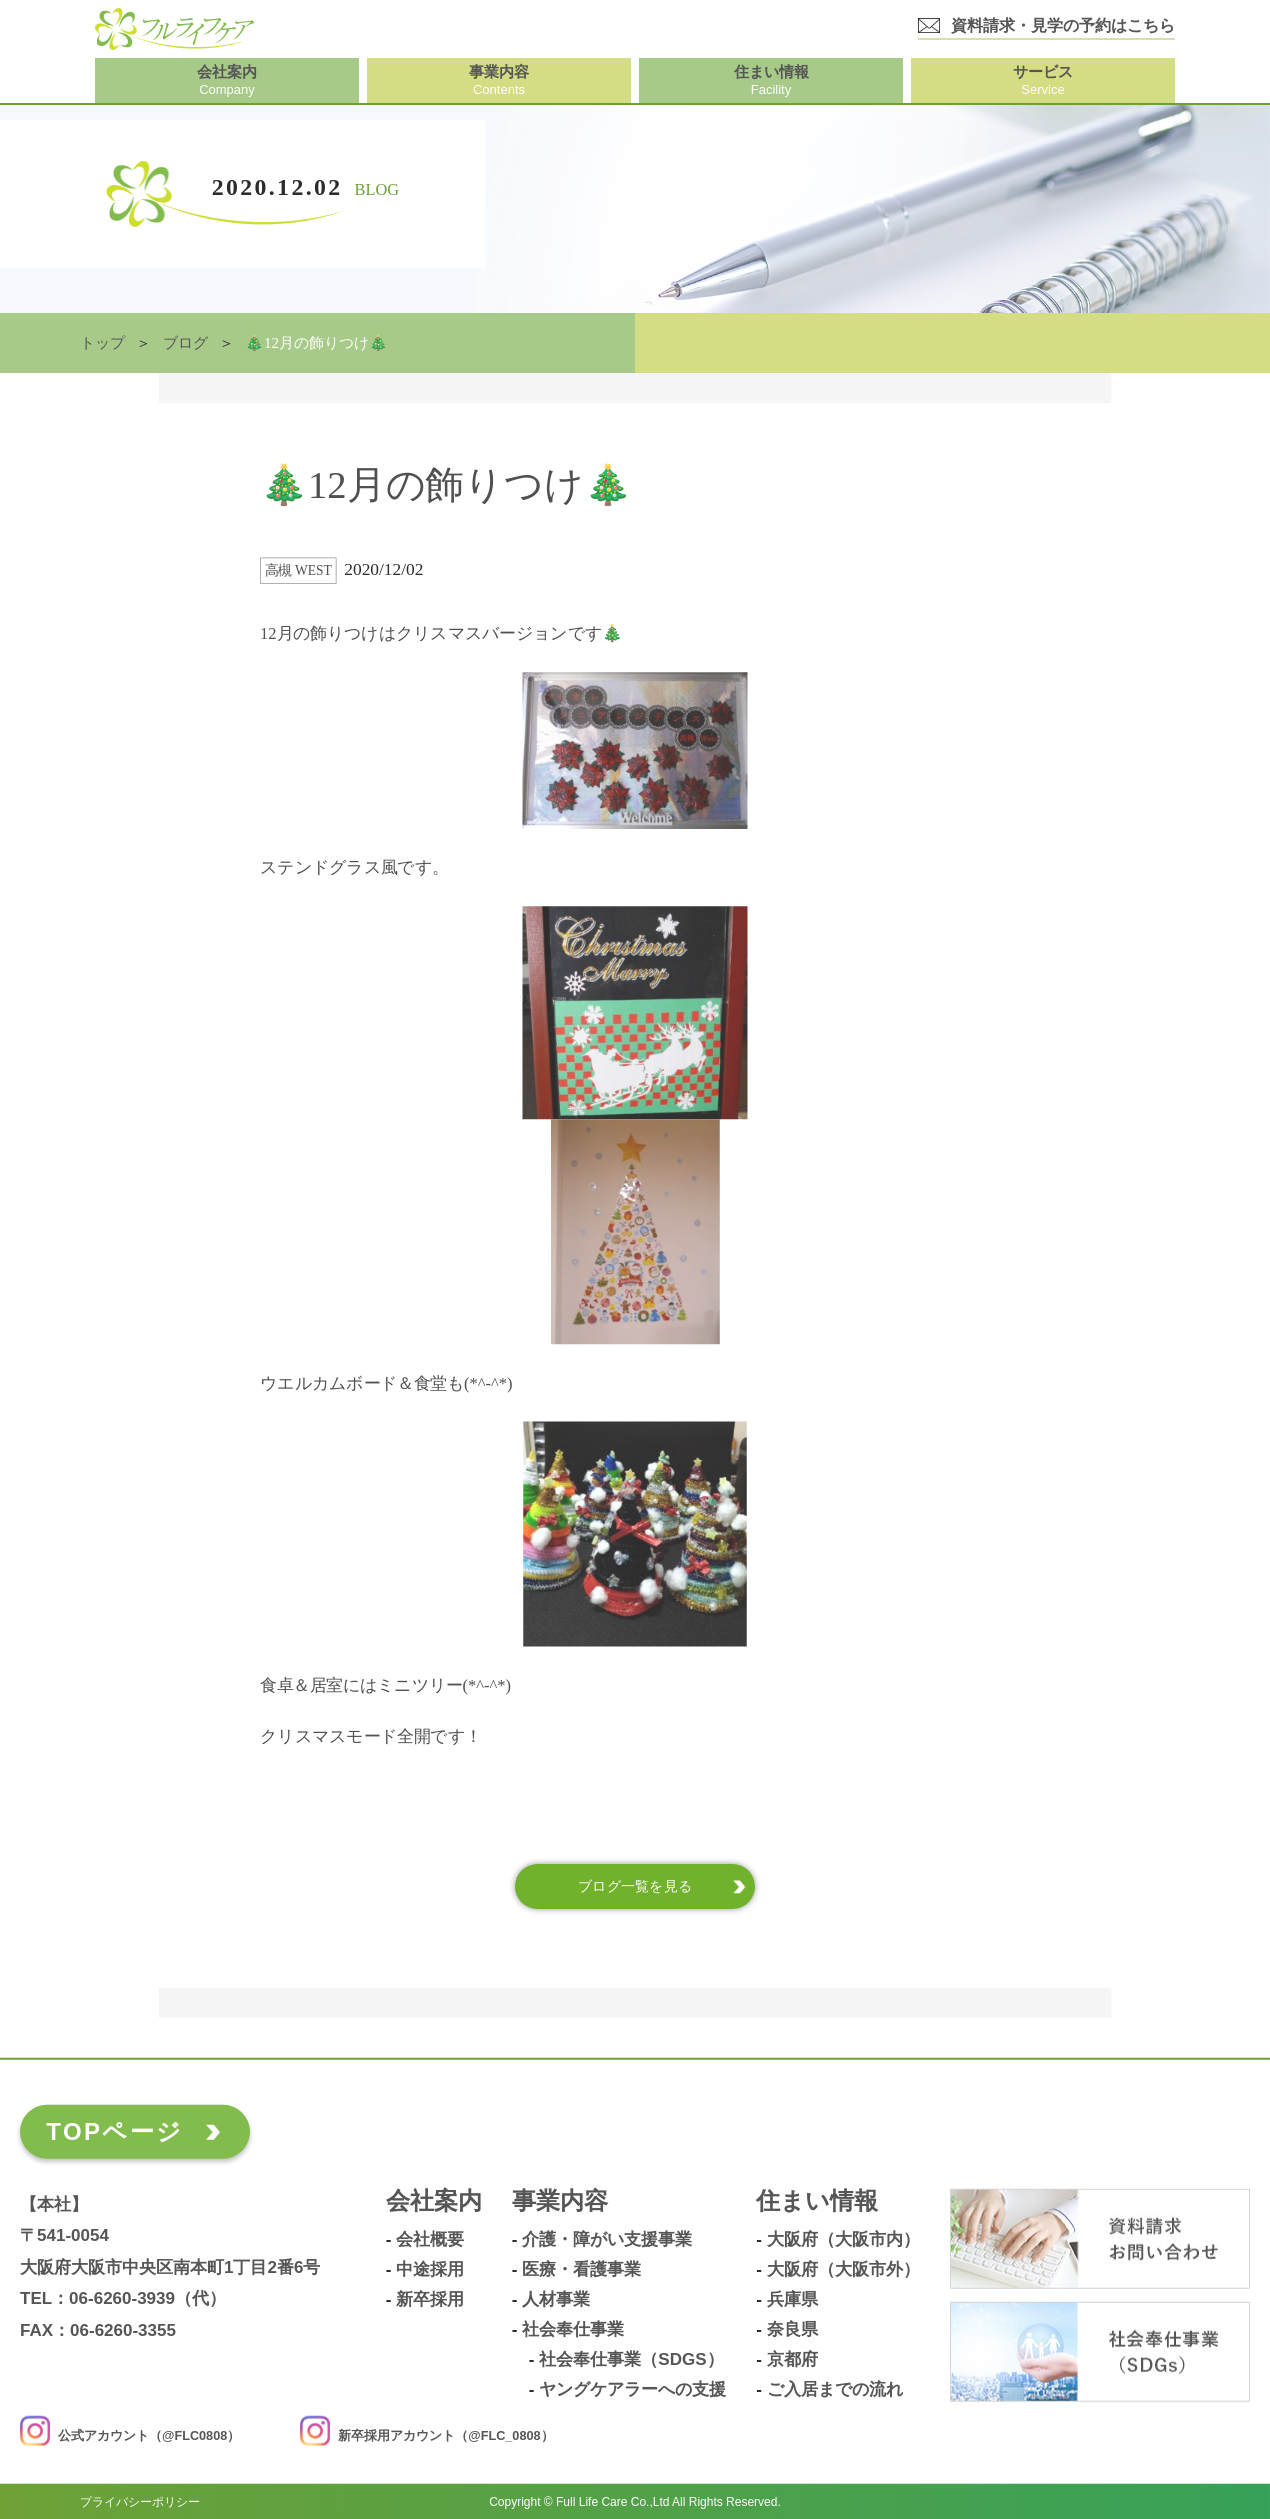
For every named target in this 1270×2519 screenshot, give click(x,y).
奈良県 (792, 2330)
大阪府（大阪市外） (843, 2270)
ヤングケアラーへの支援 (632, 2390)
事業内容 (560, 2201)
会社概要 (430, 2240)
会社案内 (434, 2201)
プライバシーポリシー (140, 2501)
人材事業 (556, 2300)
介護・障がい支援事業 (607, 2240)
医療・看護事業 (581, 2270)
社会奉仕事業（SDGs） (631, 2360)
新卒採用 (430, 2300)
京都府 (792, 2360)
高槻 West (298, 570)
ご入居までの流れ (835, 2390)
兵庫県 (792, 2300)
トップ (102, 343)
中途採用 (430, 2270)
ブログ (185, 343)
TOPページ (114, 2131)
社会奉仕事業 (573, 2330)
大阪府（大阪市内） (843, 2240)
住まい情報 (817, 2201)
